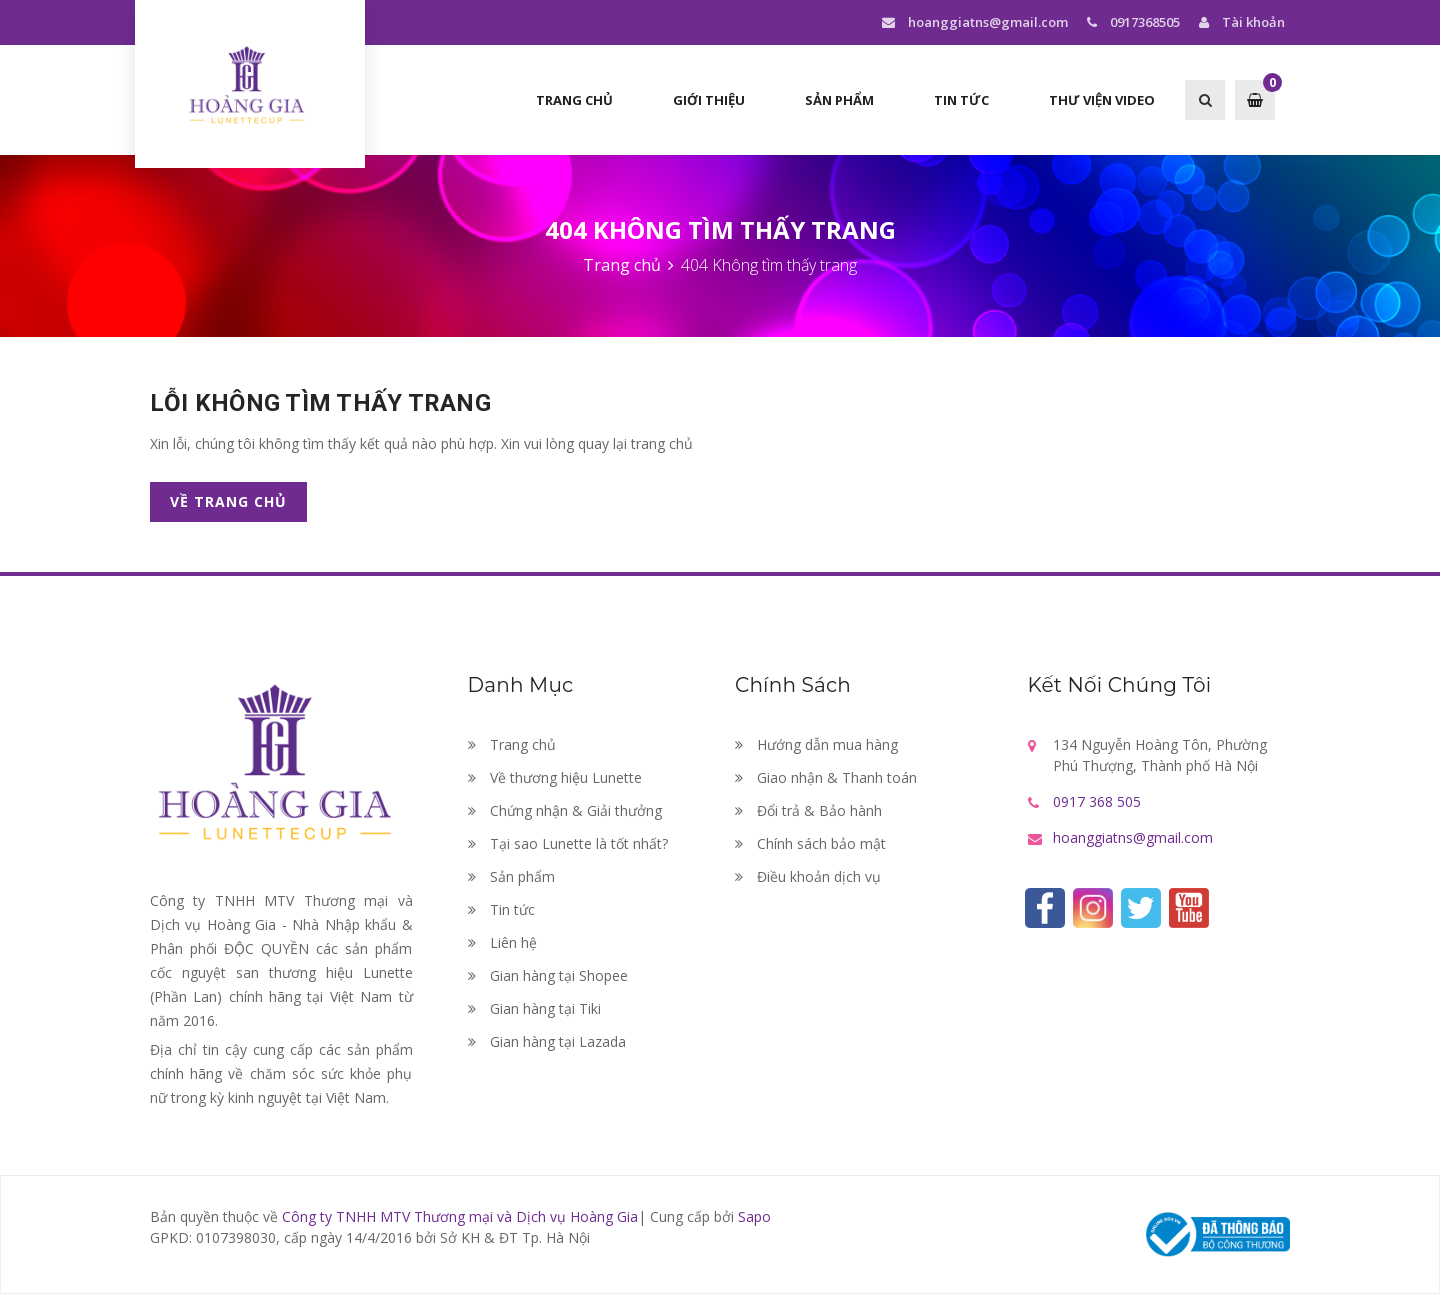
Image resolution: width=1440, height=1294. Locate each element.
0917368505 (1131, 22)
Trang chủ (574, 100)
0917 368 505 (1097, 801)
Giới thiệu (709, 100)
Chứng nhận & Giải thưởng (565, 810)
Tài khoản (1239, 22)
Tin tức (501, 909)
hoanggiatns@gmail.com (974, 22)
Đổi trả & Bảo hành (808, 810)
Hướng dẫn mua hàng (816, 744)
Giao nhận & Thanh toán (826, 777)
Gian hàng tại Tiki (534, 1008)
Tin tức (961, 100)
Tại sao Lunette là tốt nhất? (568, 843)
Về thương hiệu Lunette (555, 777)
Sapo (754, 1216)
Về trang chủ (228, 501)
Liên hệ (502, 942)
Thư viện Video (1102, 100)
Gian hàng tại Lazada (547, 1041)
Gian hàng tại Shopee (548, 975)
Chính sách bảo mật (810, 843)
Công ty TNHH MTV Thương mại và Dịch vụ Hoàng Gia (460, 1216)
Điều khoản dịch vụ (808, 876)
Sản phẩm (839, 100)
